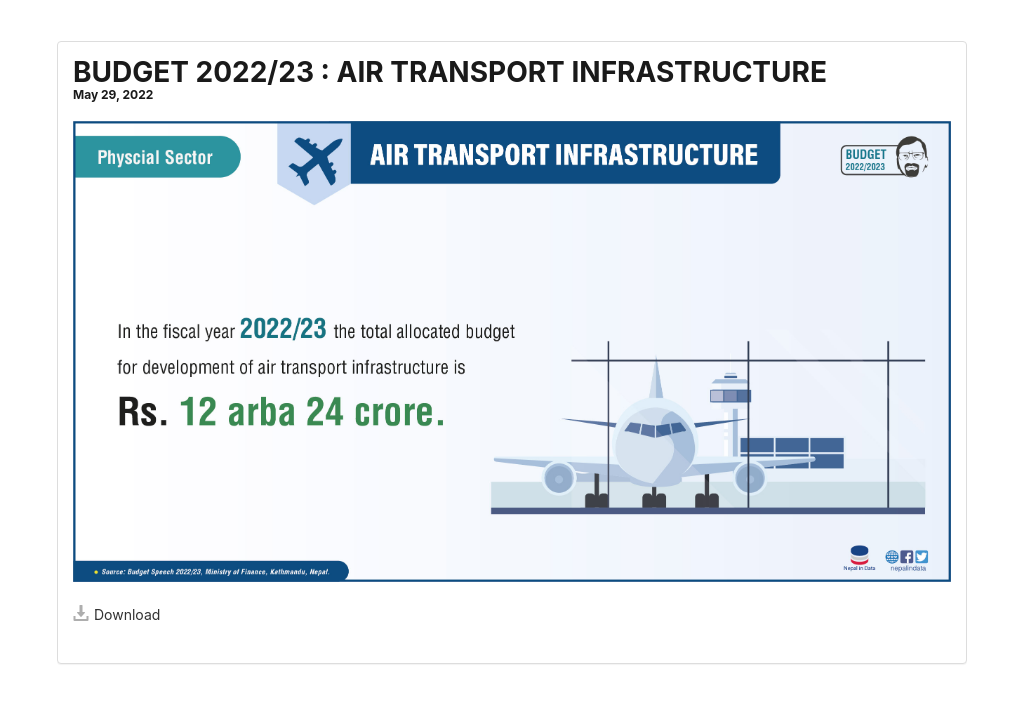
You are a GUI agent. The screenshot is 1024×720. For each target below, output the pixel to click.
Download (116, 614)
